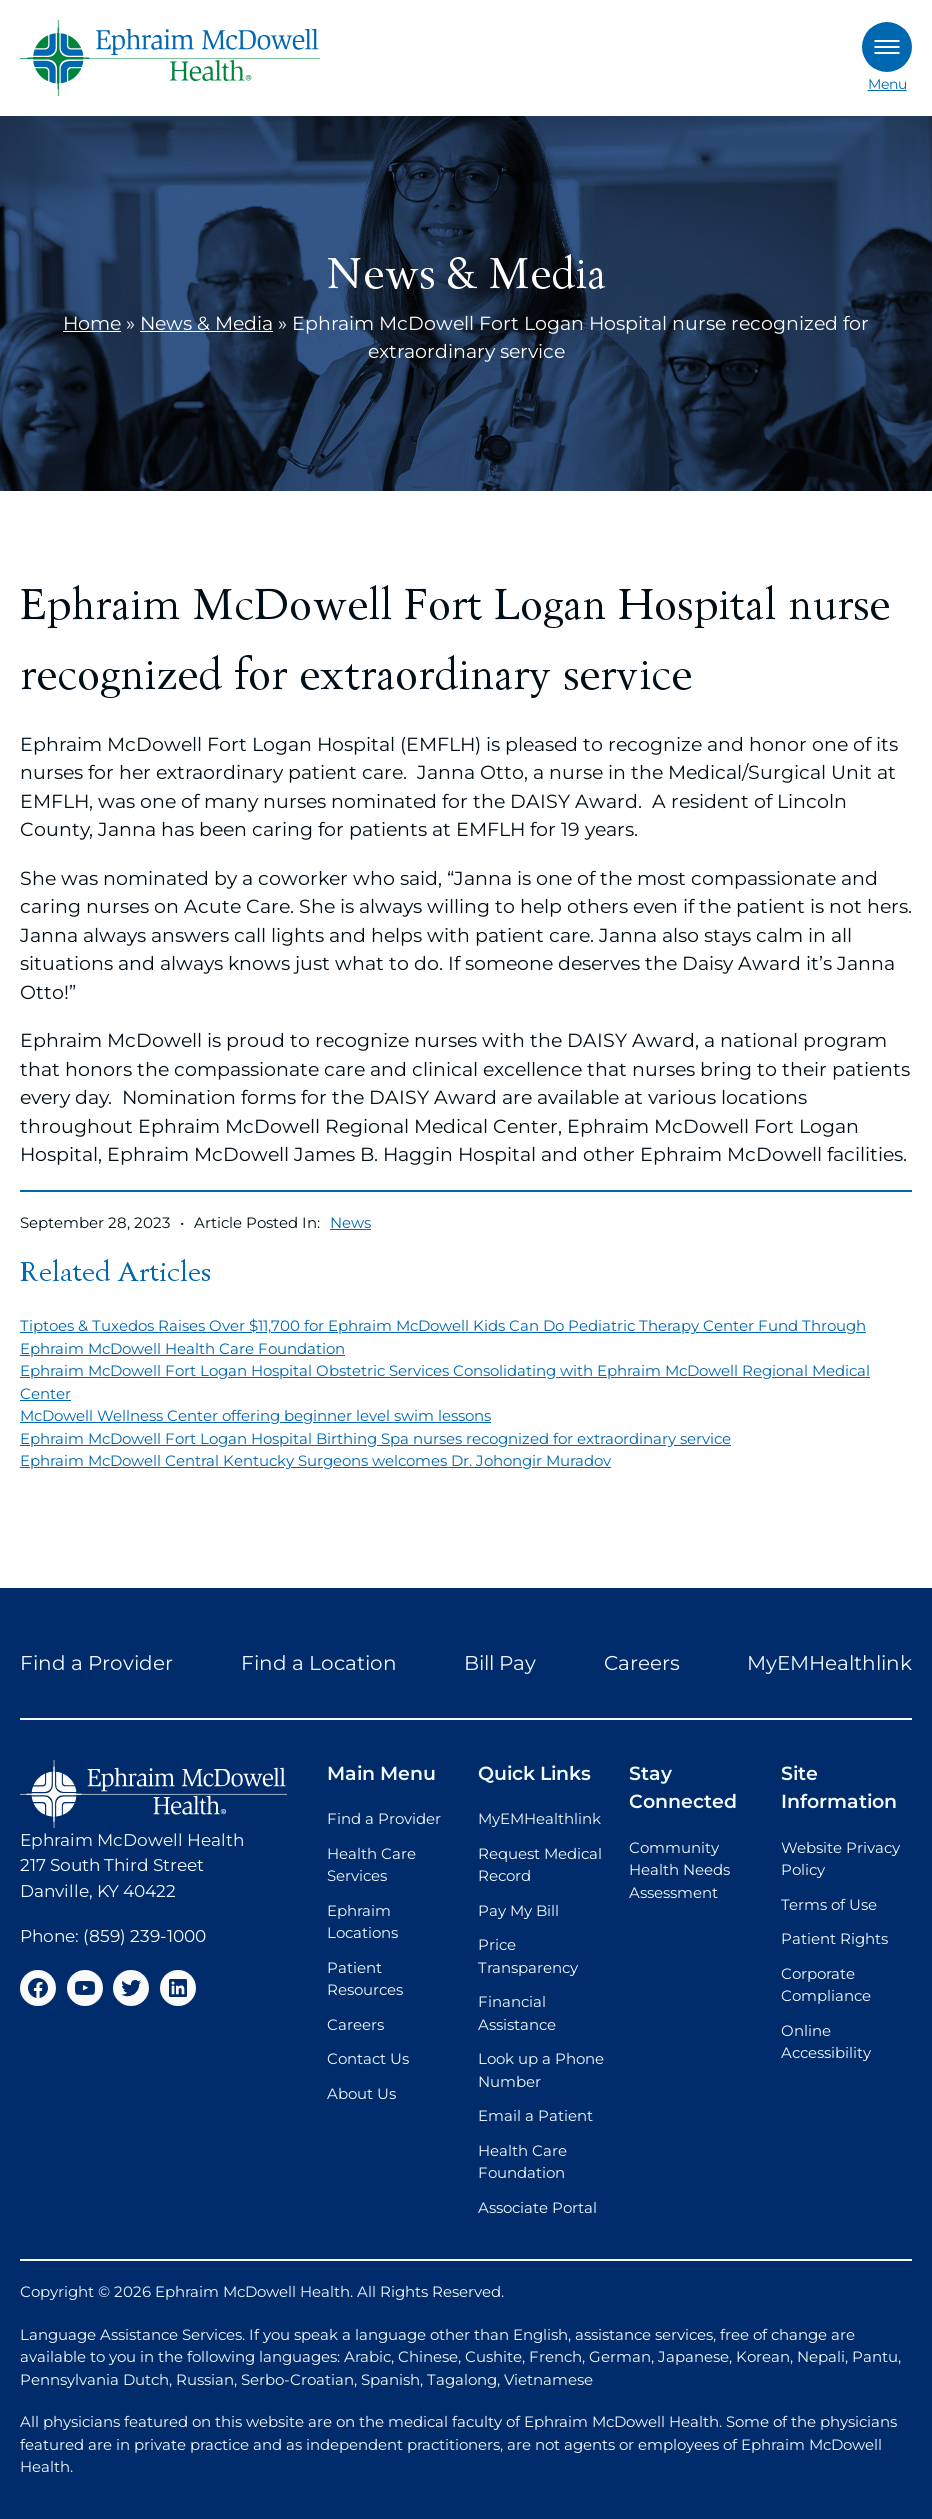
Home (92, 323)
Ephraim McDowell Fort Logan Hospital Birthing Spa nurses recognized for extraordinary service (375, 1438)
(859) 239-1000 (144, 1936)
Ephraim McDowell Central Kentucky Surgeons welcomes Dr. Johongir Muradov (315, 1460)
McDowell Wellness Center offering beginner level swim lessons (255, 1415)
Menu (887, 57)
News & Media (206, 323)
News (350, 1222)
